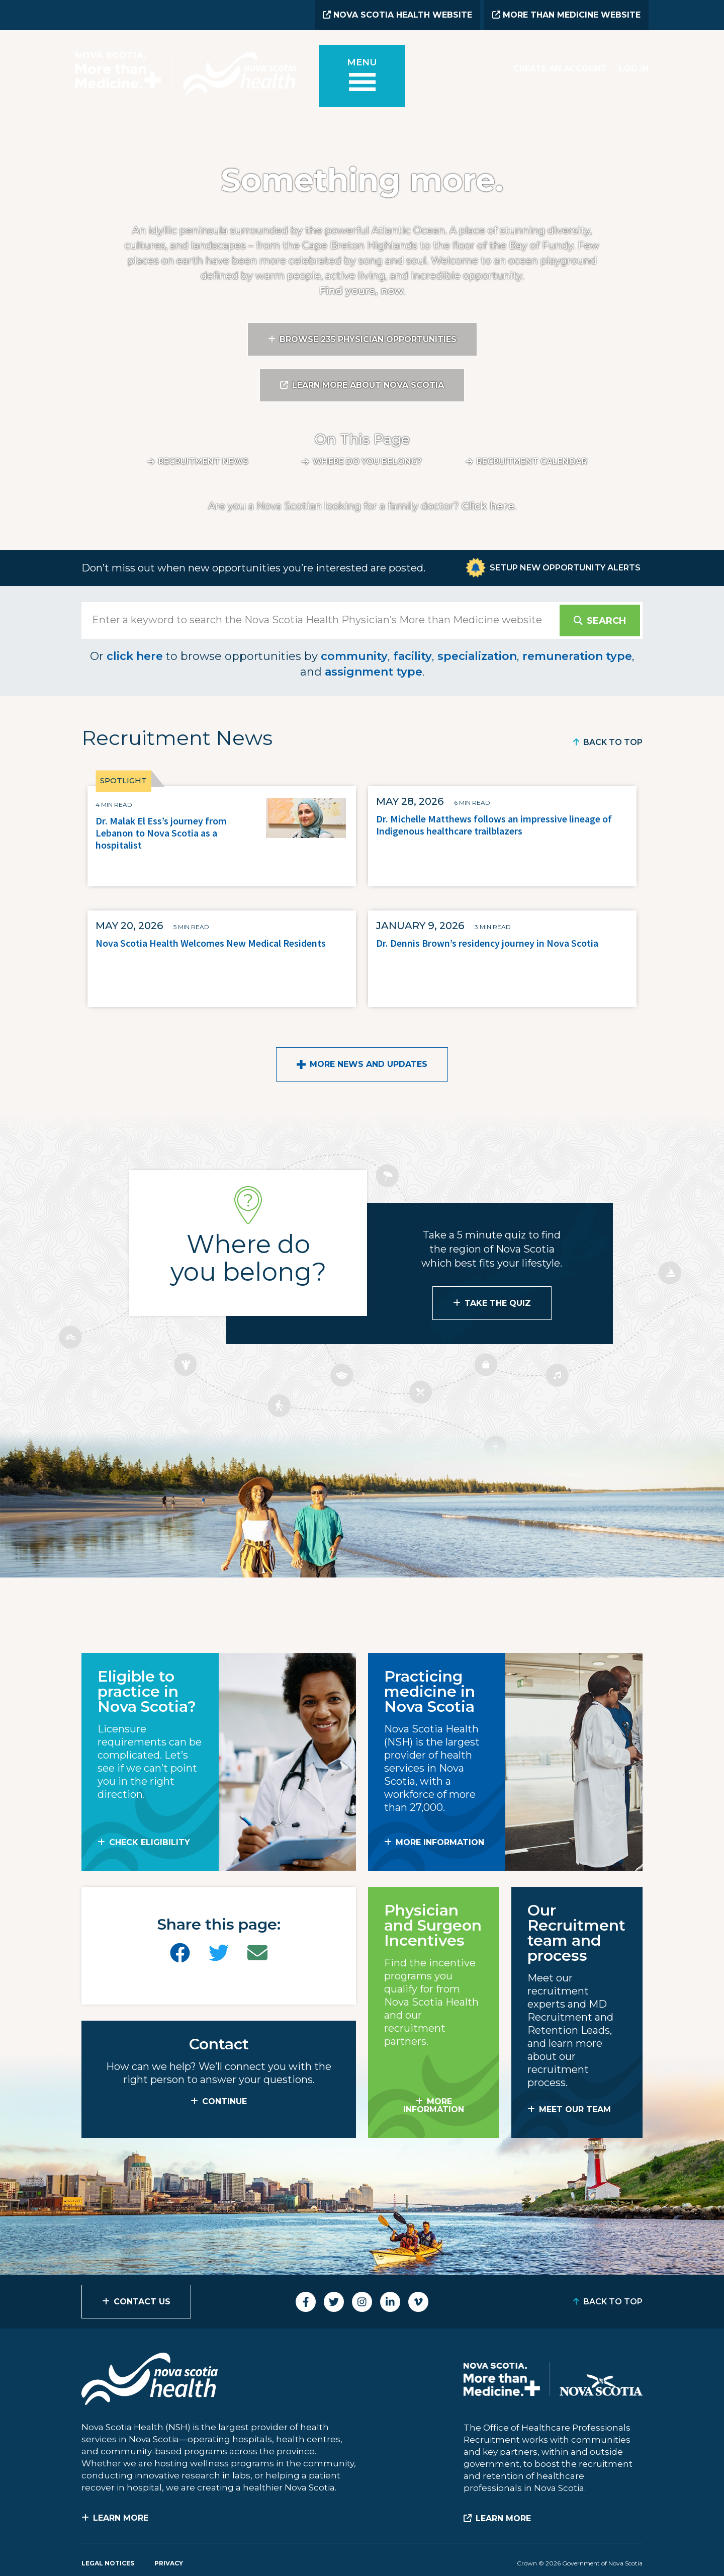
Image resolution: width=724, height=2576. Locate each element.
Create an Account (560, 68)
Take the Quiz (498, 1303)
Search (606, 620)
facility (412, 656)
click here (135, 656)
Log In (634, 68)
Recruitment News (203, 461)
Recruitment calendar (532, 461)
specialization (477, 656)
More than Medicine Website (566, 15)
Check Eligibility (149, 1842)
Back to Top (613, 742)
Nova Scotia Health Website (397, 15)
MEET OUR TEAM (575, 2109)
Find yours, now (361, 291)
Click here (488, 506)
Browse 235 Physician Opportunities (368, 339)
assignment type (373, 672)
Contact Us (142, 2301)
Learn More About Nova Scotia (368, 385)
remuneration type (577, 656)
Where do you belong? (367, 461)
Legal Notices (107, 2563)
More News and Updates (368, 1064)
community (354, 656)
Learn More (120, 2518)
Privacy (168, 2563)
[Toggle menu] (362, 76)
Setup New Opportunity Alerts (565, 567)
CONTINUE (224, 2101)
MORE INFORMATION (440, 1842)
